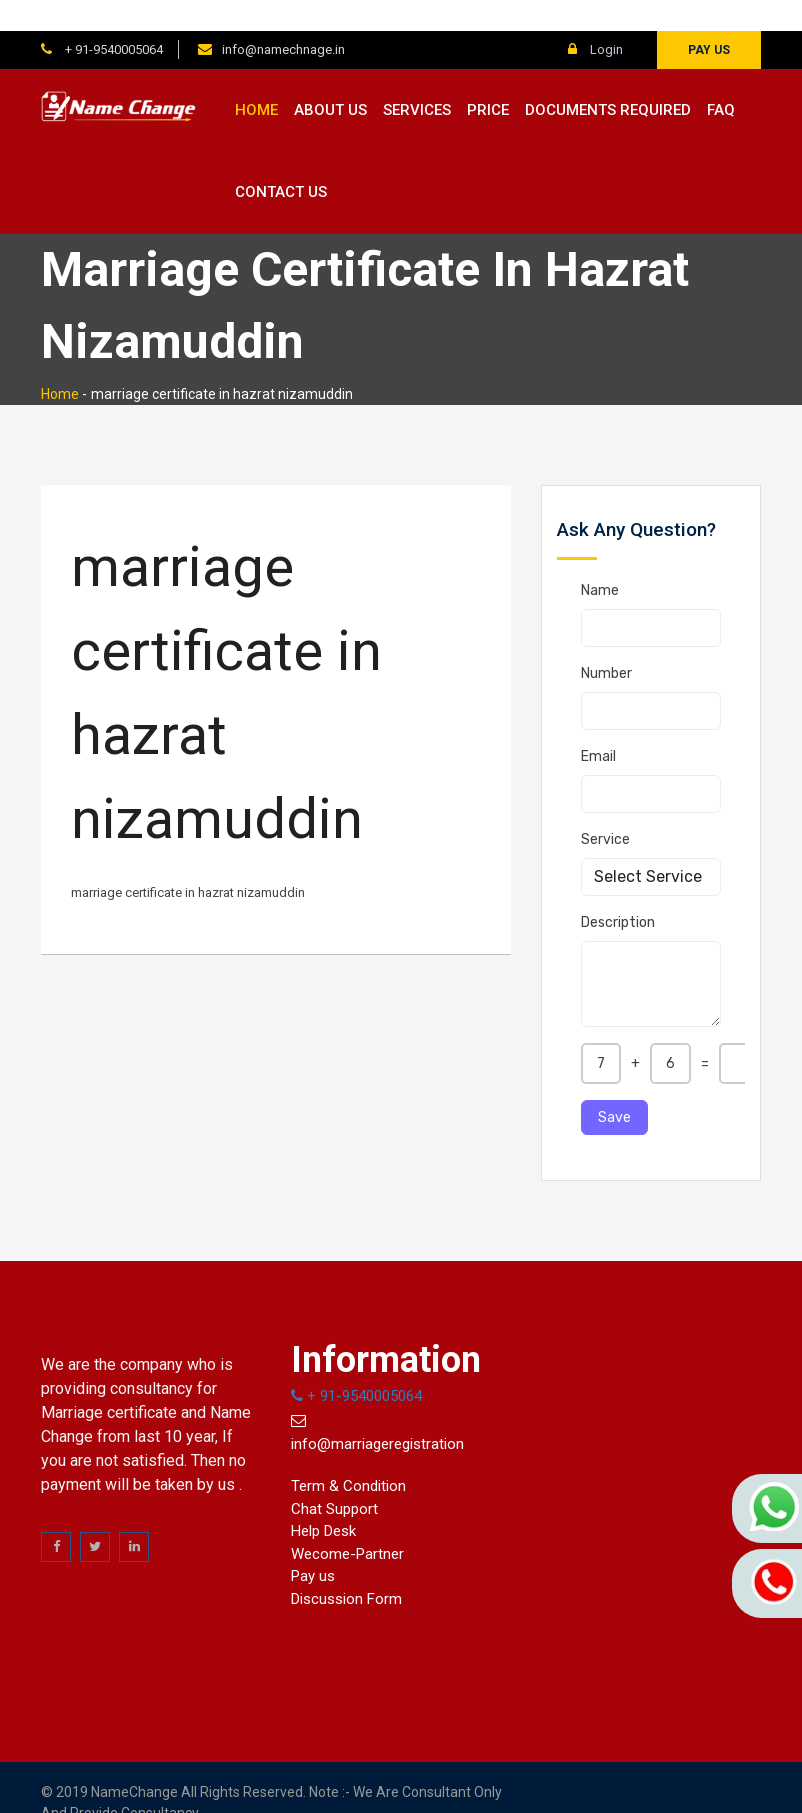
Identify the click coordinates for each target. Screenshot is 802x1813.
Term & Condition (348, 1456)
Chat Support (334, 1478)
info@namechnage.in (283, 18)
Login (595, 18)
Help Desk (323, 1501)
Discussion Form (346, 1568)
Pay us (709, 19)
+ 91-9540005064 (112, 18)
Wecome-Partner (347, 1523)
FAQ (721, 79)
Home (256, 79)
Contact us (281, 162)
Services (417, 79)
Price (488, 79)
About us (330, 79)
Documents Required (608, 79)
